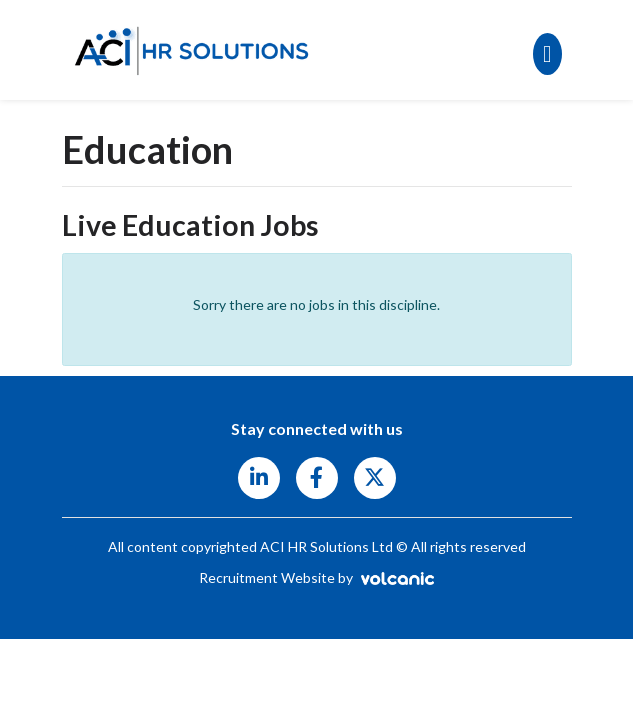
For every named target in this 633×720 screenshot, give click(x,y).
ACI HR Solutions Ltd (192, 50)
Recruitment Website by (316, 577)
